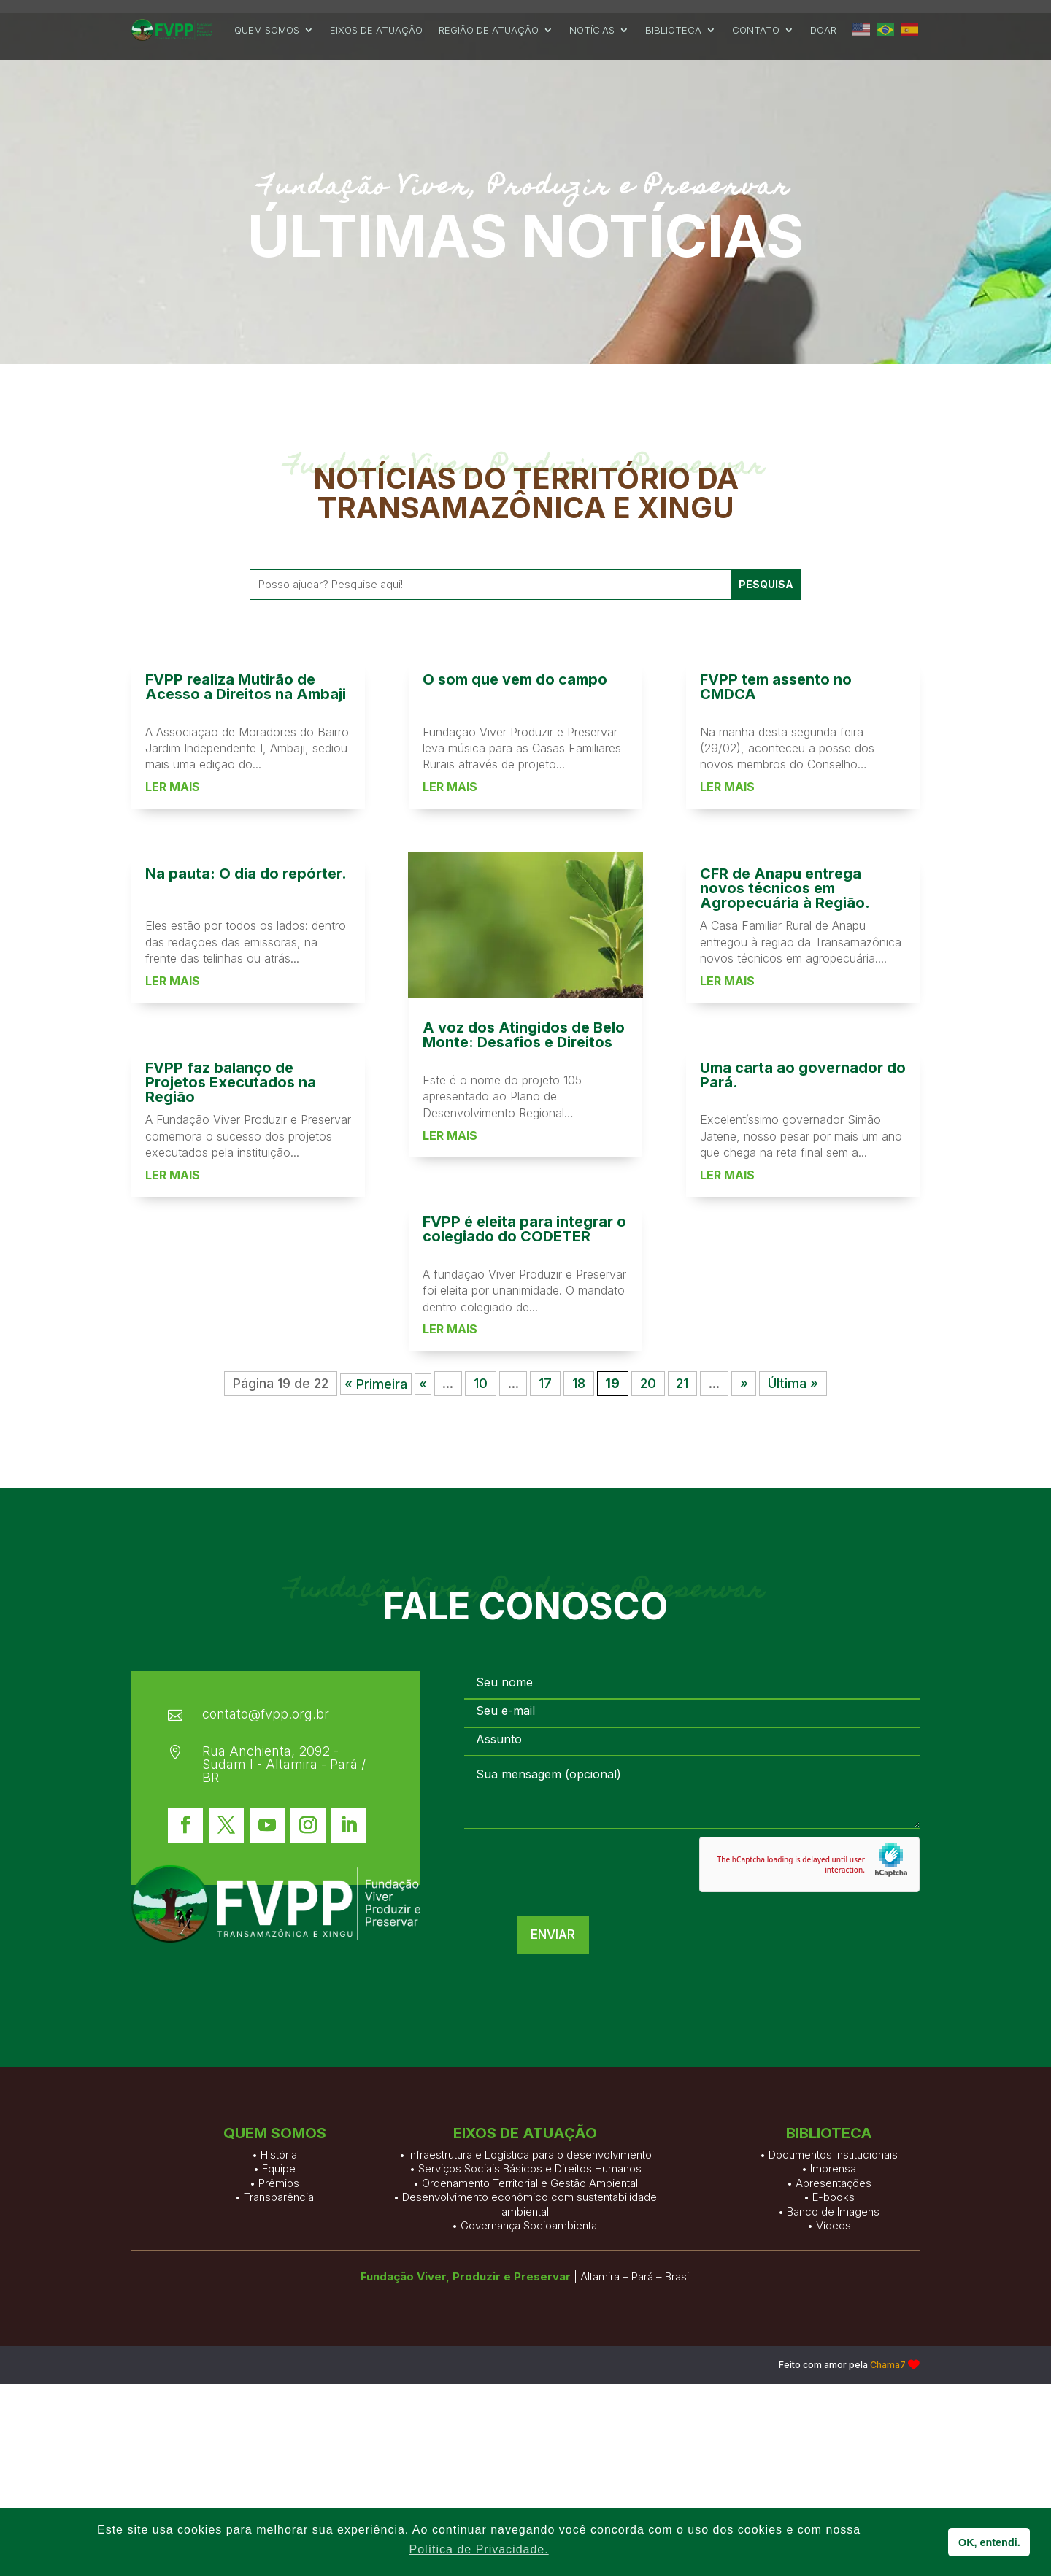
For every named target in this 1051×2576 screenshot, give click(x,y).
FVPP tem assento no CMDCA (776, 1313)
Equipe (279, 2246)
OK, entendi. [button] (989, 2542)
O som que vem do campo (515, 1306)
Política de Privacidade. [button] (479, 2549)
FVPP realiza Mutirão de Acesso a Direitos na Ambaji (245, 1313)
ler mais (172, 1413)
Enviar (970, 1947)
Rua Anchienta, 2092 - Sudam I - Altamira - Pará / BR (284, 1776)
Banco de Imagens (833, 2313)
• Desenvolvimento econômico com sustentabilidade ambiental (525, 2306)
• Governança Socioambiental (525, 2327)
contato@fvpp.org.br (265, 1726)
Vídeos (833, 2327)
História (279, 2233)
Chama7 (888, 2377)
